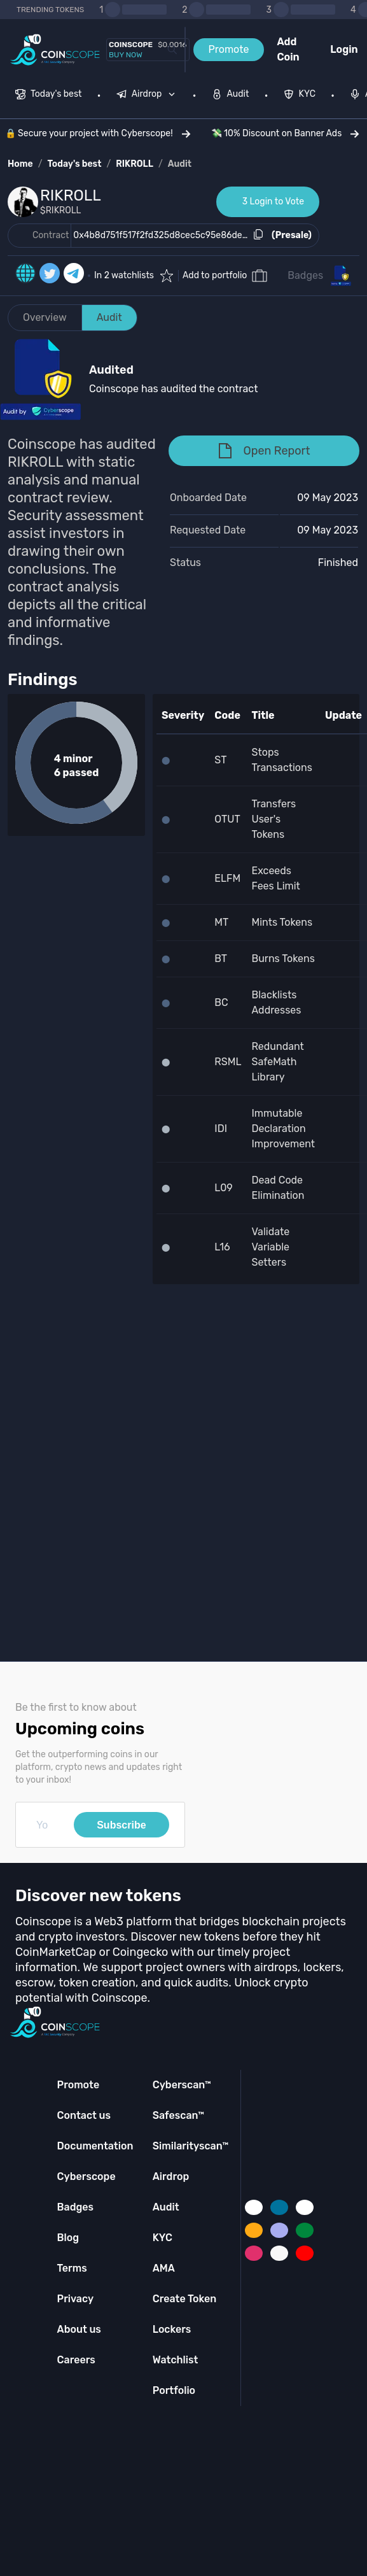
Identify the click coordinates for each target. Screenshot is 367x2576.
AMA (164, 2268)
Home (20, 164)
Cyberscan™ (182, 2085)
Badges (305, 275)
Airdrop (171, 2176)
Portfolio (174, 2390)
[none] (149, 95)
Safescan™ (179, 2115)
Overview (45, 317)
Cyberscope (86, 2176)
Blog (68, 2238)
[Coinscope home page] (55, 50)
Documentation (95, 2146)
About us (79, 2329)
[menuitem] (48, 95)
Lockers (172, 2329)
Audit (179, 164)
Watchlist (175, 2360)
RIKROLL (134, 164)
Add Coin (288, 49)
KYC (162, 2238)
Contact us (84, 2115)
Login (343, 49)
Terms (72, 2268)
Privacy (75, 2299)
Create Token (185, 2299)
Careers (76, 2360)
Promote (229, 49)
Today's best (74, 164)
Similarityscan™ (191, 2146)
